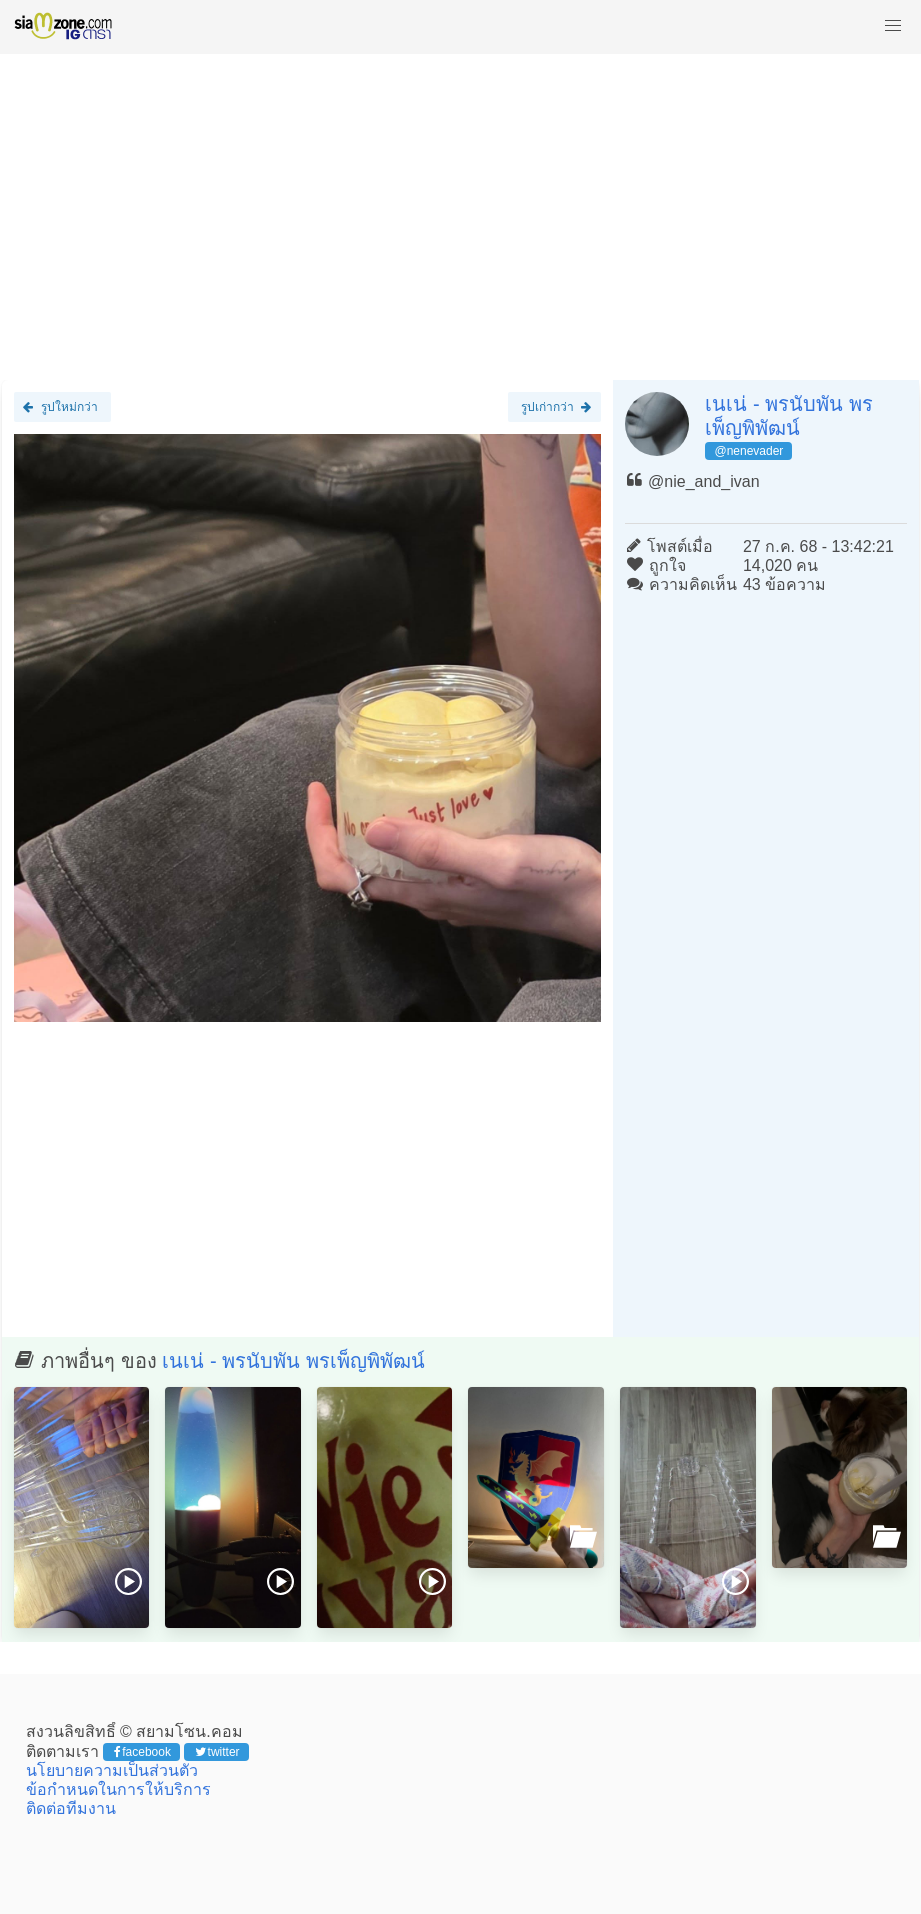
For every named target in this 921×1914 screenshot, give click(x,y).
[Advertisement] (460, 208)
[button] (893, 26)
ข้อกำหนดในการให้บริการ (118, 1789)
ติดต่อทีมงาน (71, 1808)
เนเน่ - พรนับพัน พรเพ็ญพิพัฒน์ (293, 1361)
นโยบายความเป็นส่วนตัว (112, 1770)
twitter (217, 1752)
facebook (142, 1752)
